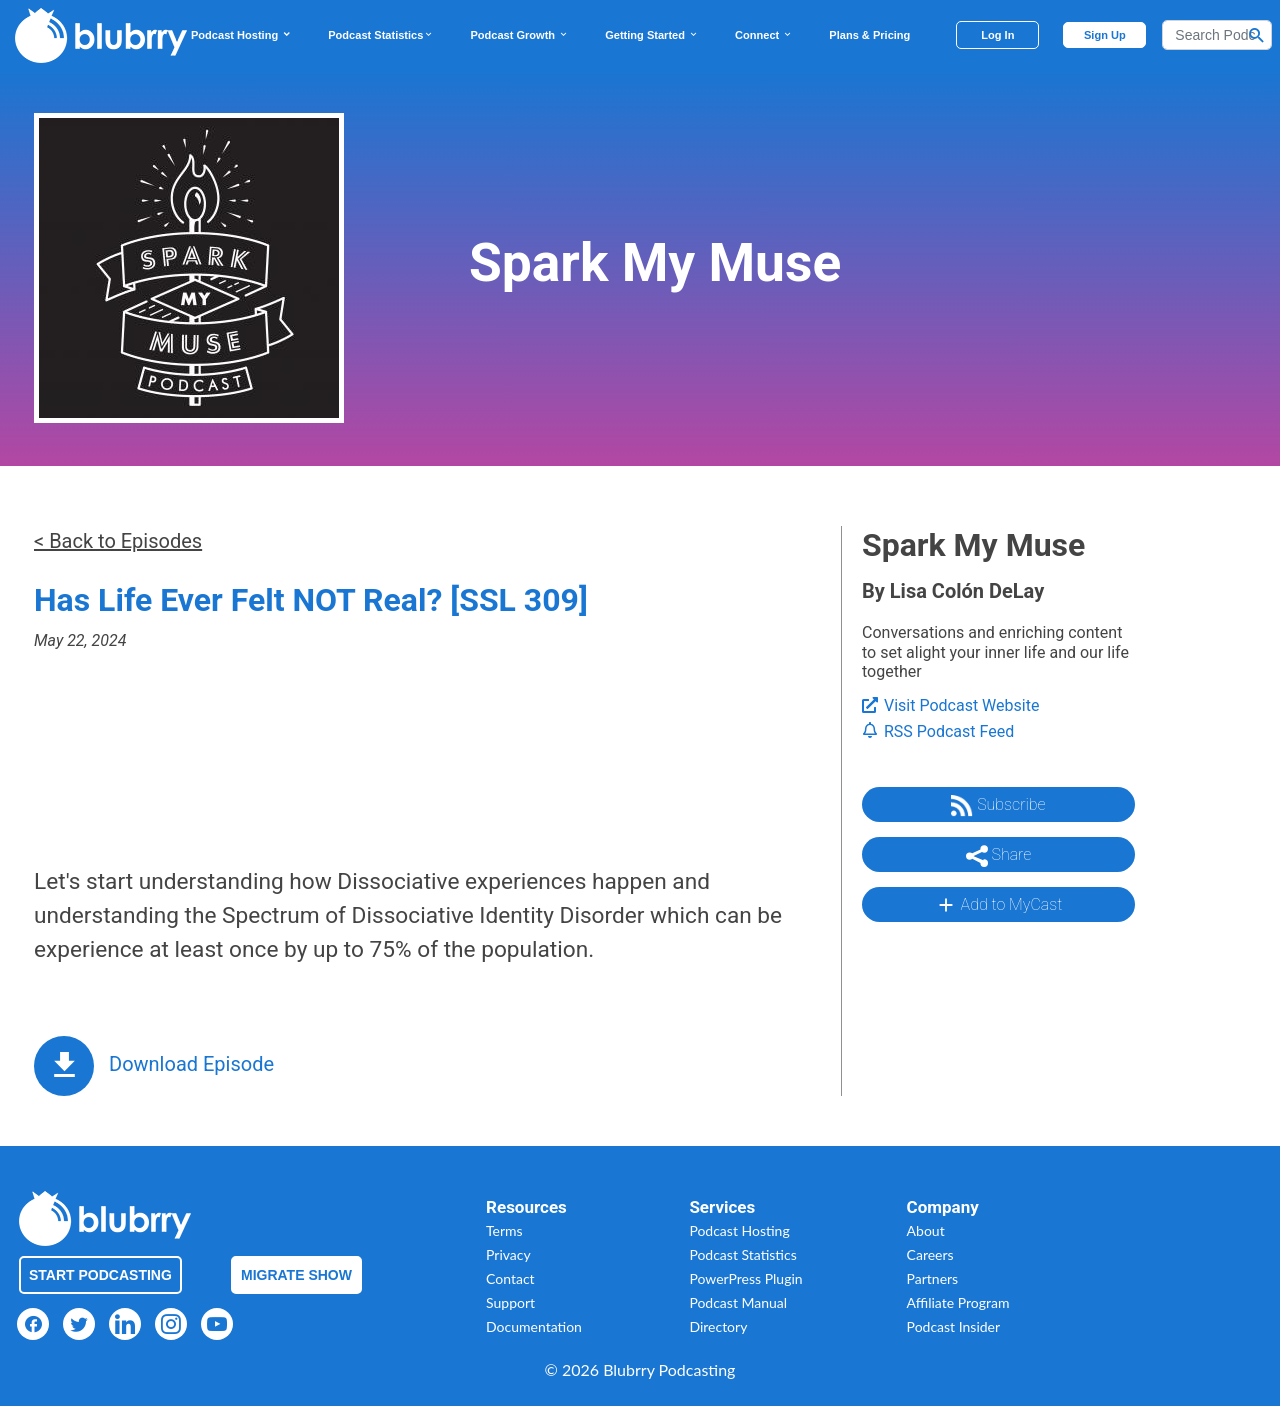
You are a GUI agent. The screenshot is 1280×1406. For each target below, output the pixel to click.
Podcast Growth (519, 35)
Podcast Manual (738, 1302)
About (926, 1230)
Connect (764, 35)
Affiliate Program (958, 1302)
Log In (997, 35)
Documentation (534, 1326)
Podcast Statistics (381, 35)
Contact (510, 1278)
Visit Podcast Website (950, 705)
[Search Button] (1257, 35)
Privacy (508, 1254)
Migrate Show (296, 1275)
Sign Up (1105, 35)
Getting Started (652, 35)
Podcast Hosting (241, 35)
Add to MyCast (998, 905)
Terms (504, 1230)
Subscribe (998, 806)
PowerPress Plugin (745, 1278)
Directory (718, 1326)
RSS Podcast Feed (938, 731)
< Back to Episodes (118, 541)
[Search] (1217, 35)
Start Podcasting (100, 1275)
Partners (933, 1278)
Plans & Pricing (869, 35)
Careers (930, 1254)
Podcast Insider (954, 1326)
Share (999, 856)
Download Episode (191, 1064)
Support (510, 1302)
